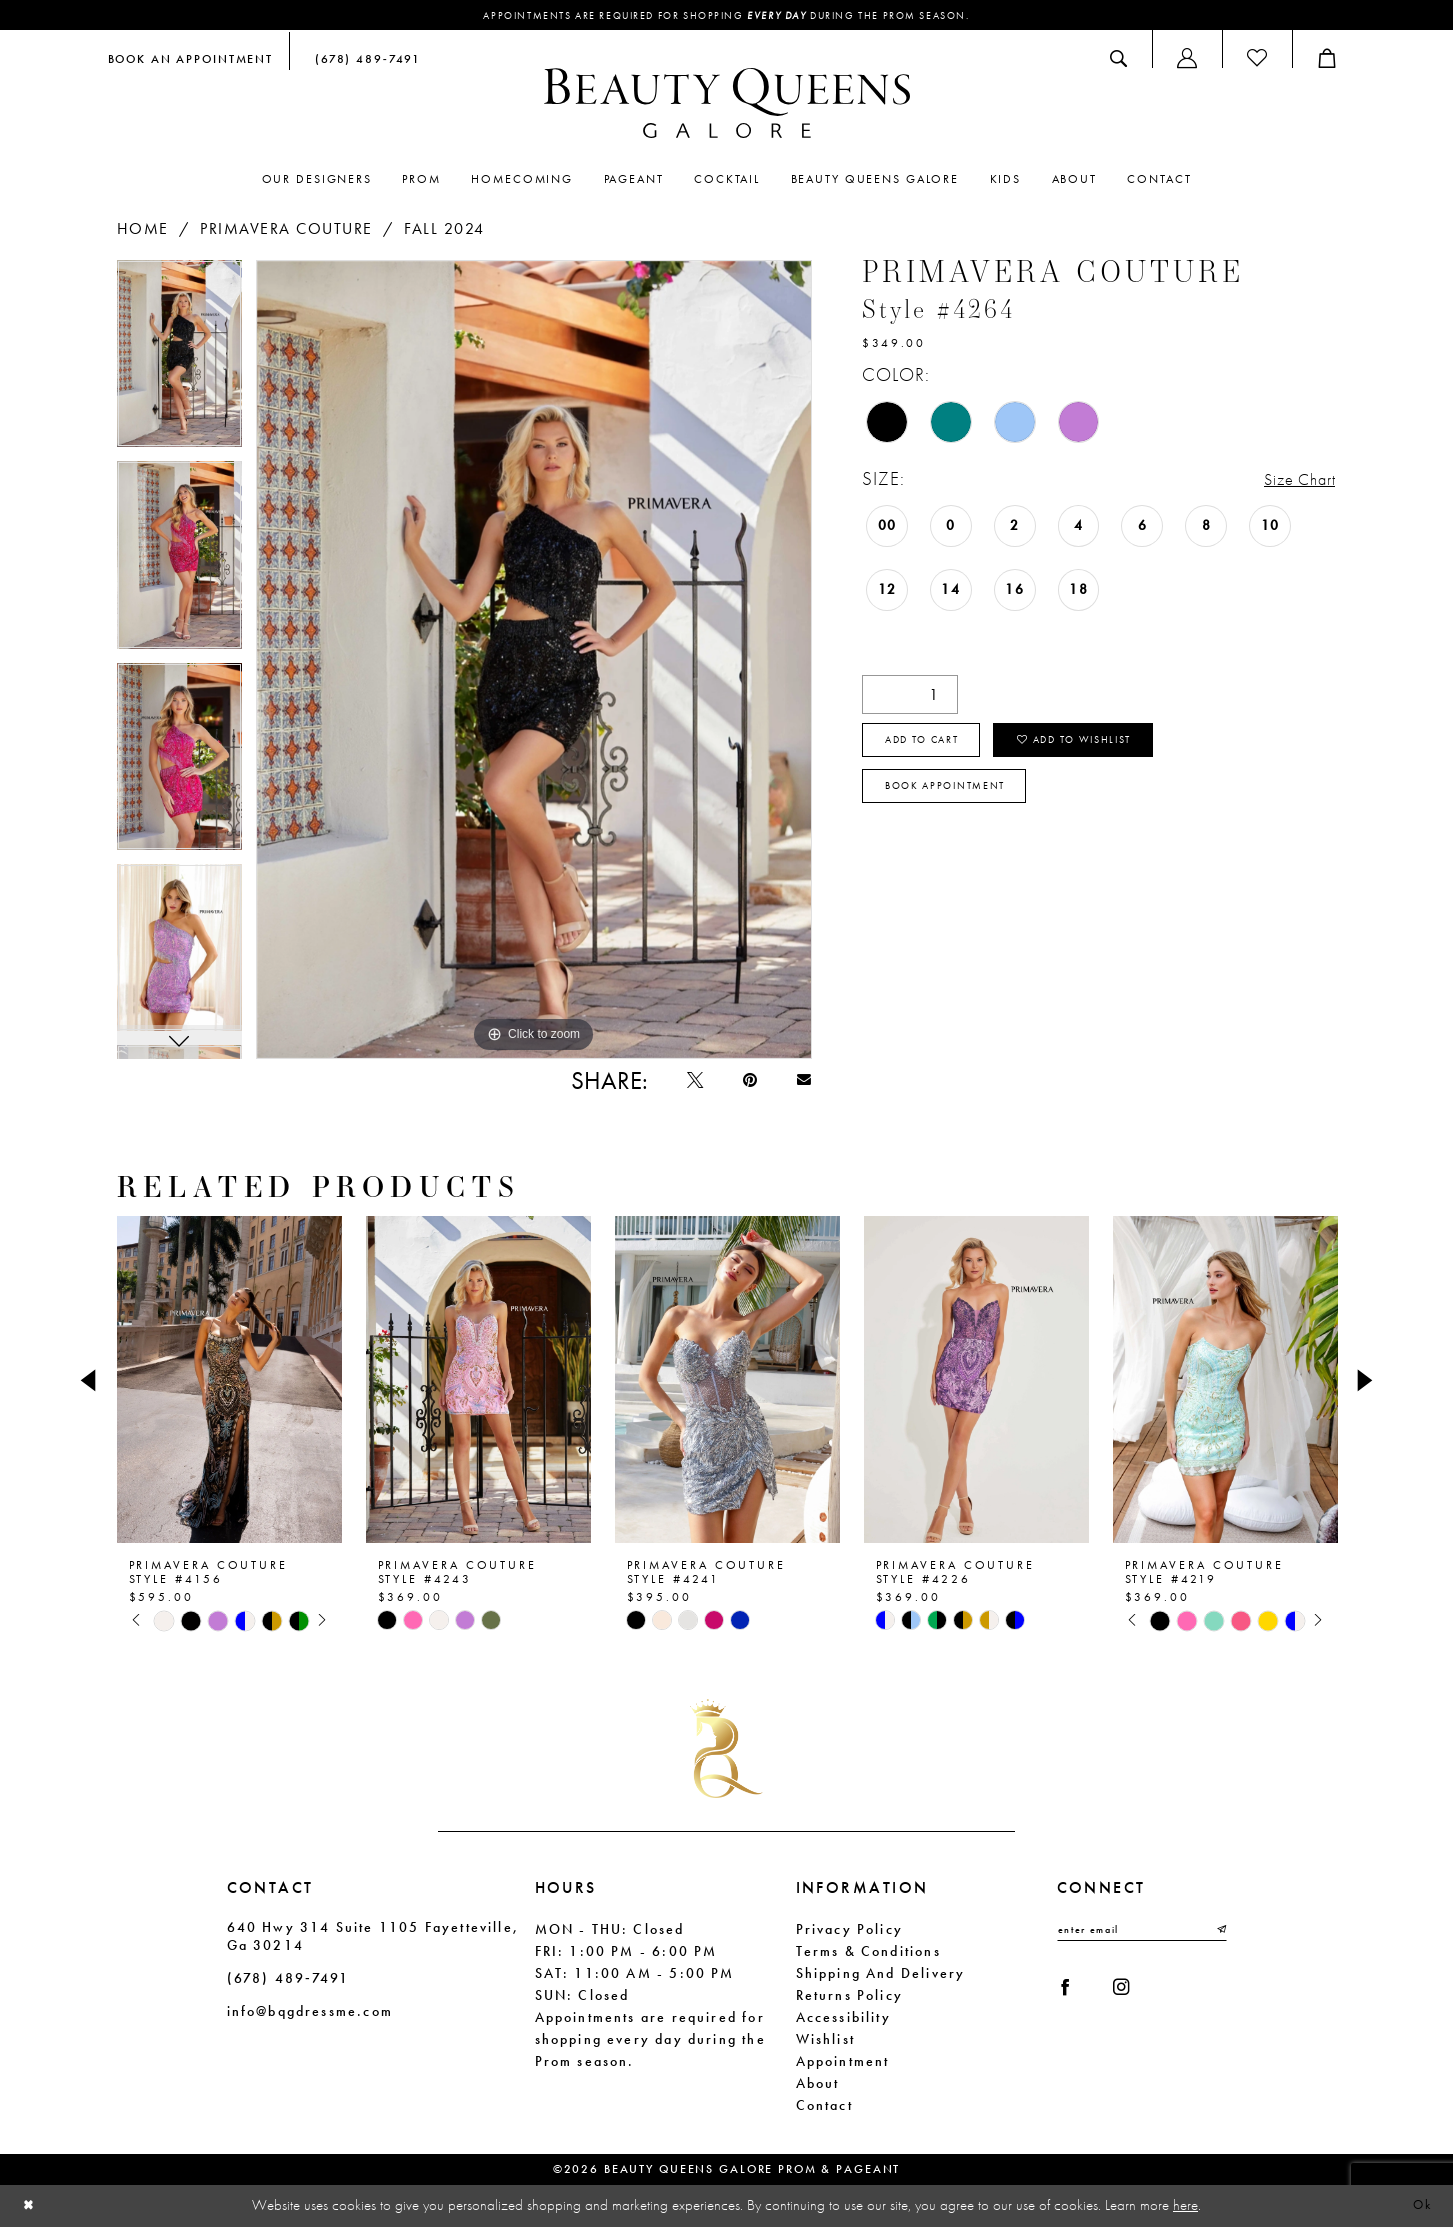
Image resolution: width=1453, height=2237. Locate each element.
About (818, 2094)
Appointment (843, 2072)
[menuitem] (191, 61)
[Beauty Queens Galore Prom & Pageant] (727, 106)
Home (143, 230)
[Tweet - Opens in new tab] (676, 1087)
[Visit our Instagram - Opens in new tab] (1134, 2005)
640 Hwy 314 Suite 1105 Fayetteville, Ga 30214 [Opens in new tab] (373, 1947)
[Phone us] (363, 61)
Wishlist (825, 2050)
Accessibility (843, 2028)
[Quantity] (910, 696)
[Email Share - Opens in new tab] (800, 1087)
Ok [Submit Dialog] (1419, 2216)
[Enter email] (1142, 1942)
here (1185, 2215)
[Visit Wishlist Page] (1257, 61)
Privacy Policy (850, 1940)
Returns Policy (850, 2006)
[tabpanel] (179, 363)
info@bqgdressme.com (310, 2022)
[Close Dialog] (31, 2216)
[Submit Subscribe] (1219, 1942)
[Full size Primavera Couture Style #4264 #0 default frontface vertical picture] (534, 662)
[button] (1187, 61)
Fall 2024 (444, 230)
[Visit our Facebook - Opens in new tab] (1070, 2005)
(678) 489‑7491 (288, 1989)
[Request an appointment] (191, 61)
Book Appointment (960, 802)
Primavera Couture (286, 230)
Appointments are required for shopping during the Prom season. (726, 17)
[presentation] (229, 1391)
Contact (824, 2116)
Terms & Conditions (868, 1962)
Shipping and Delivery (881, 1984)
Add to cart (935, 748)
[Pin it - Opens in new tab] (739, 1087)
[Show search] (1118, 61)
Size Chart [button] (1292, 481)
